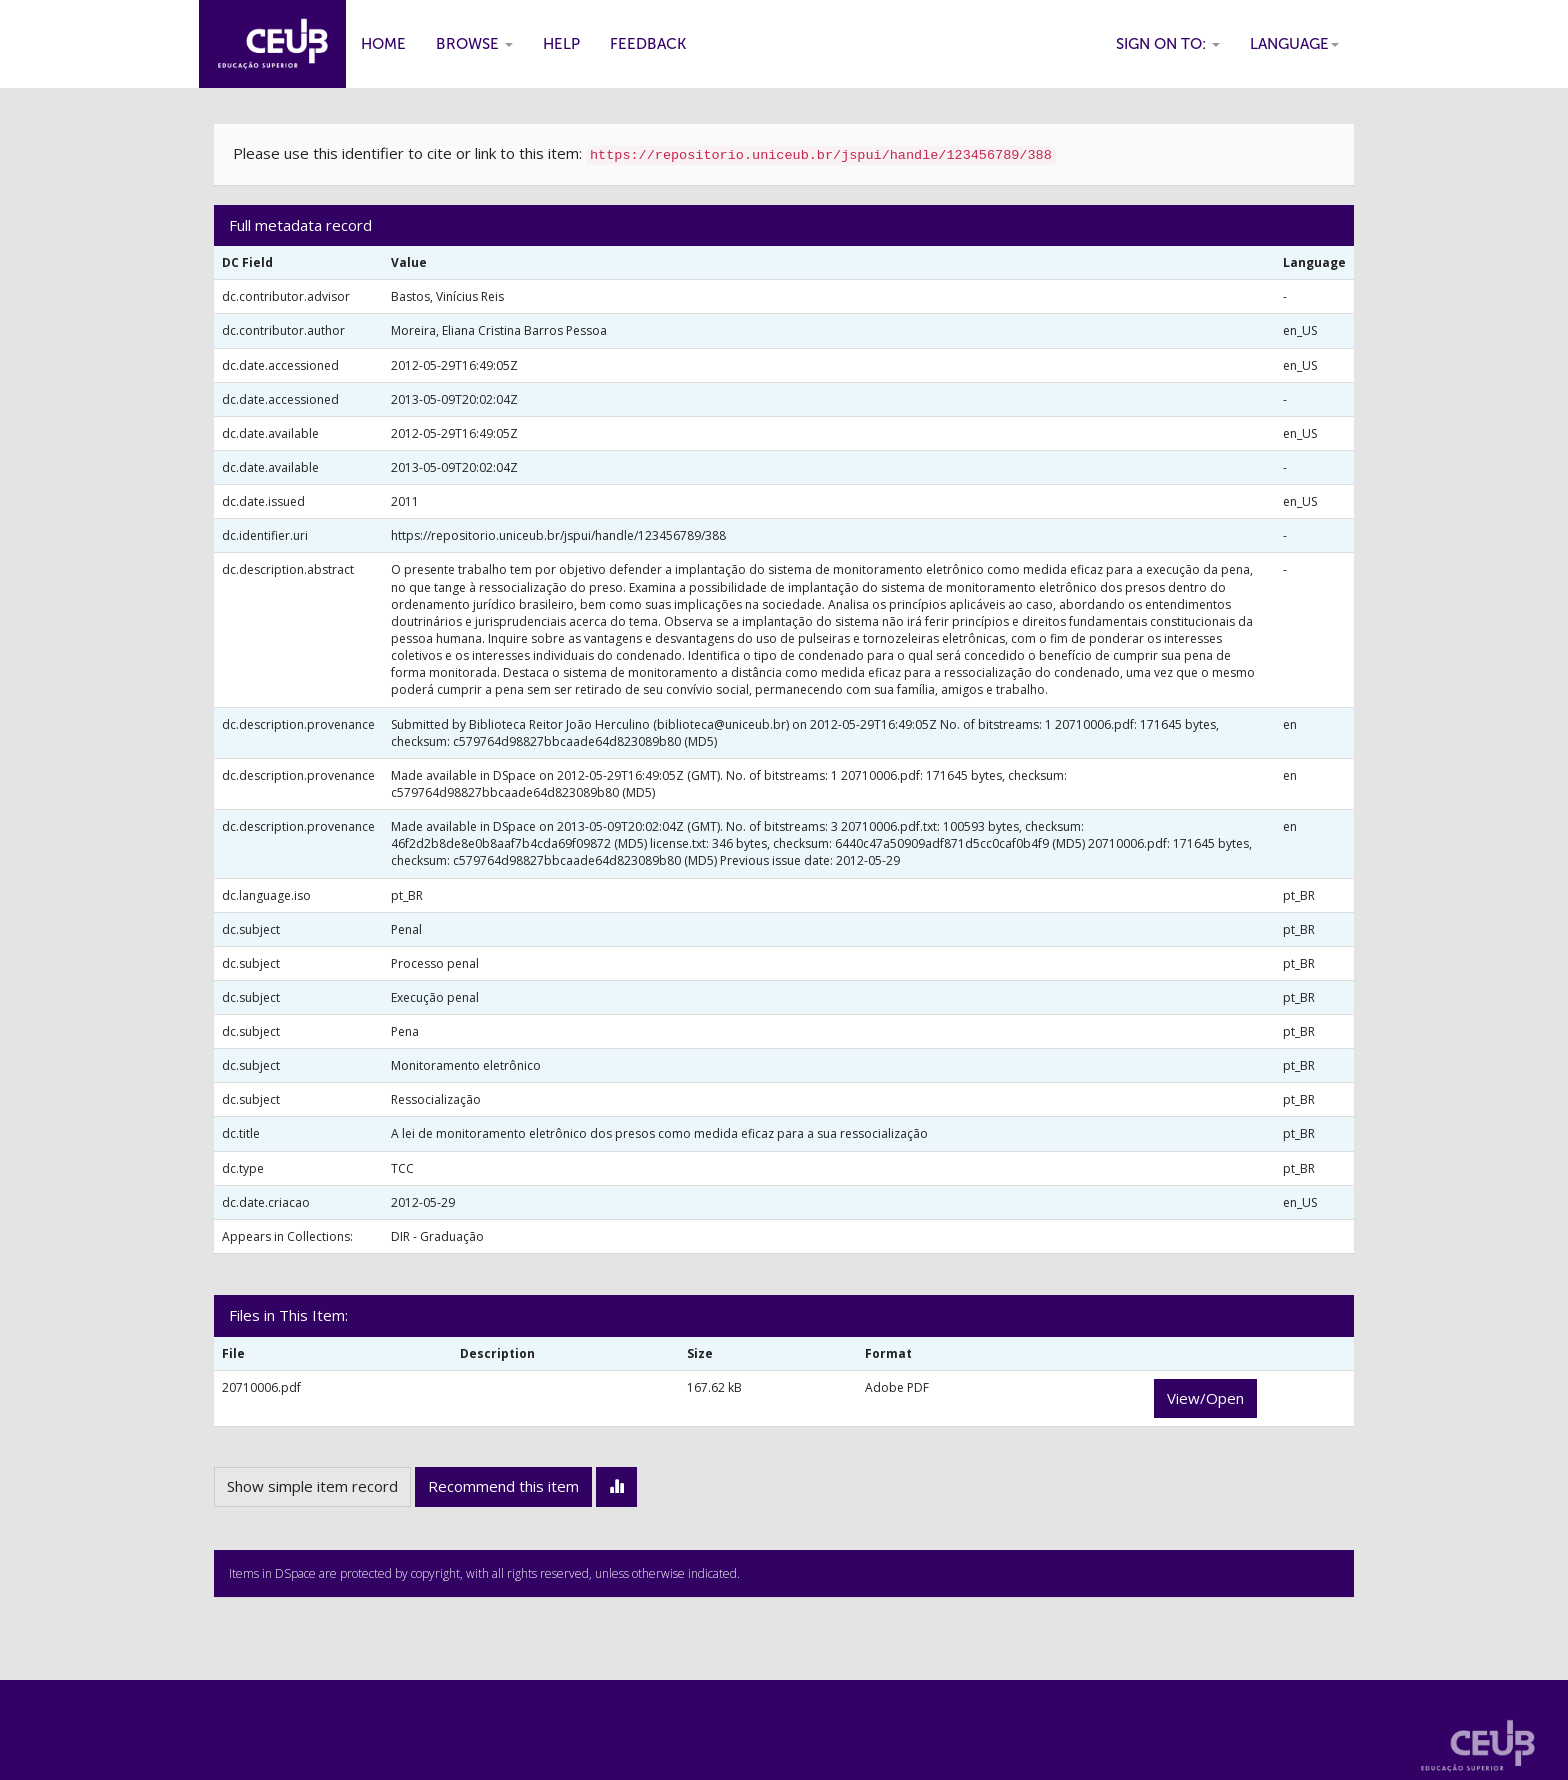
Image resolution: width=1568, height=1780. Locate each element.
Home (383, 44)
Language (1294, 44)
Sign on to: (1168, 44)
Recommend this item (503, 1486)
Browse (474, 44)
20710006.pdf (261, 1387)
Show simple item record (312, 1486)
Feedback (648, 44)
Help (561, 44)
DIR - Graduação (437, 1236)
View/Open (1205, 1398)
